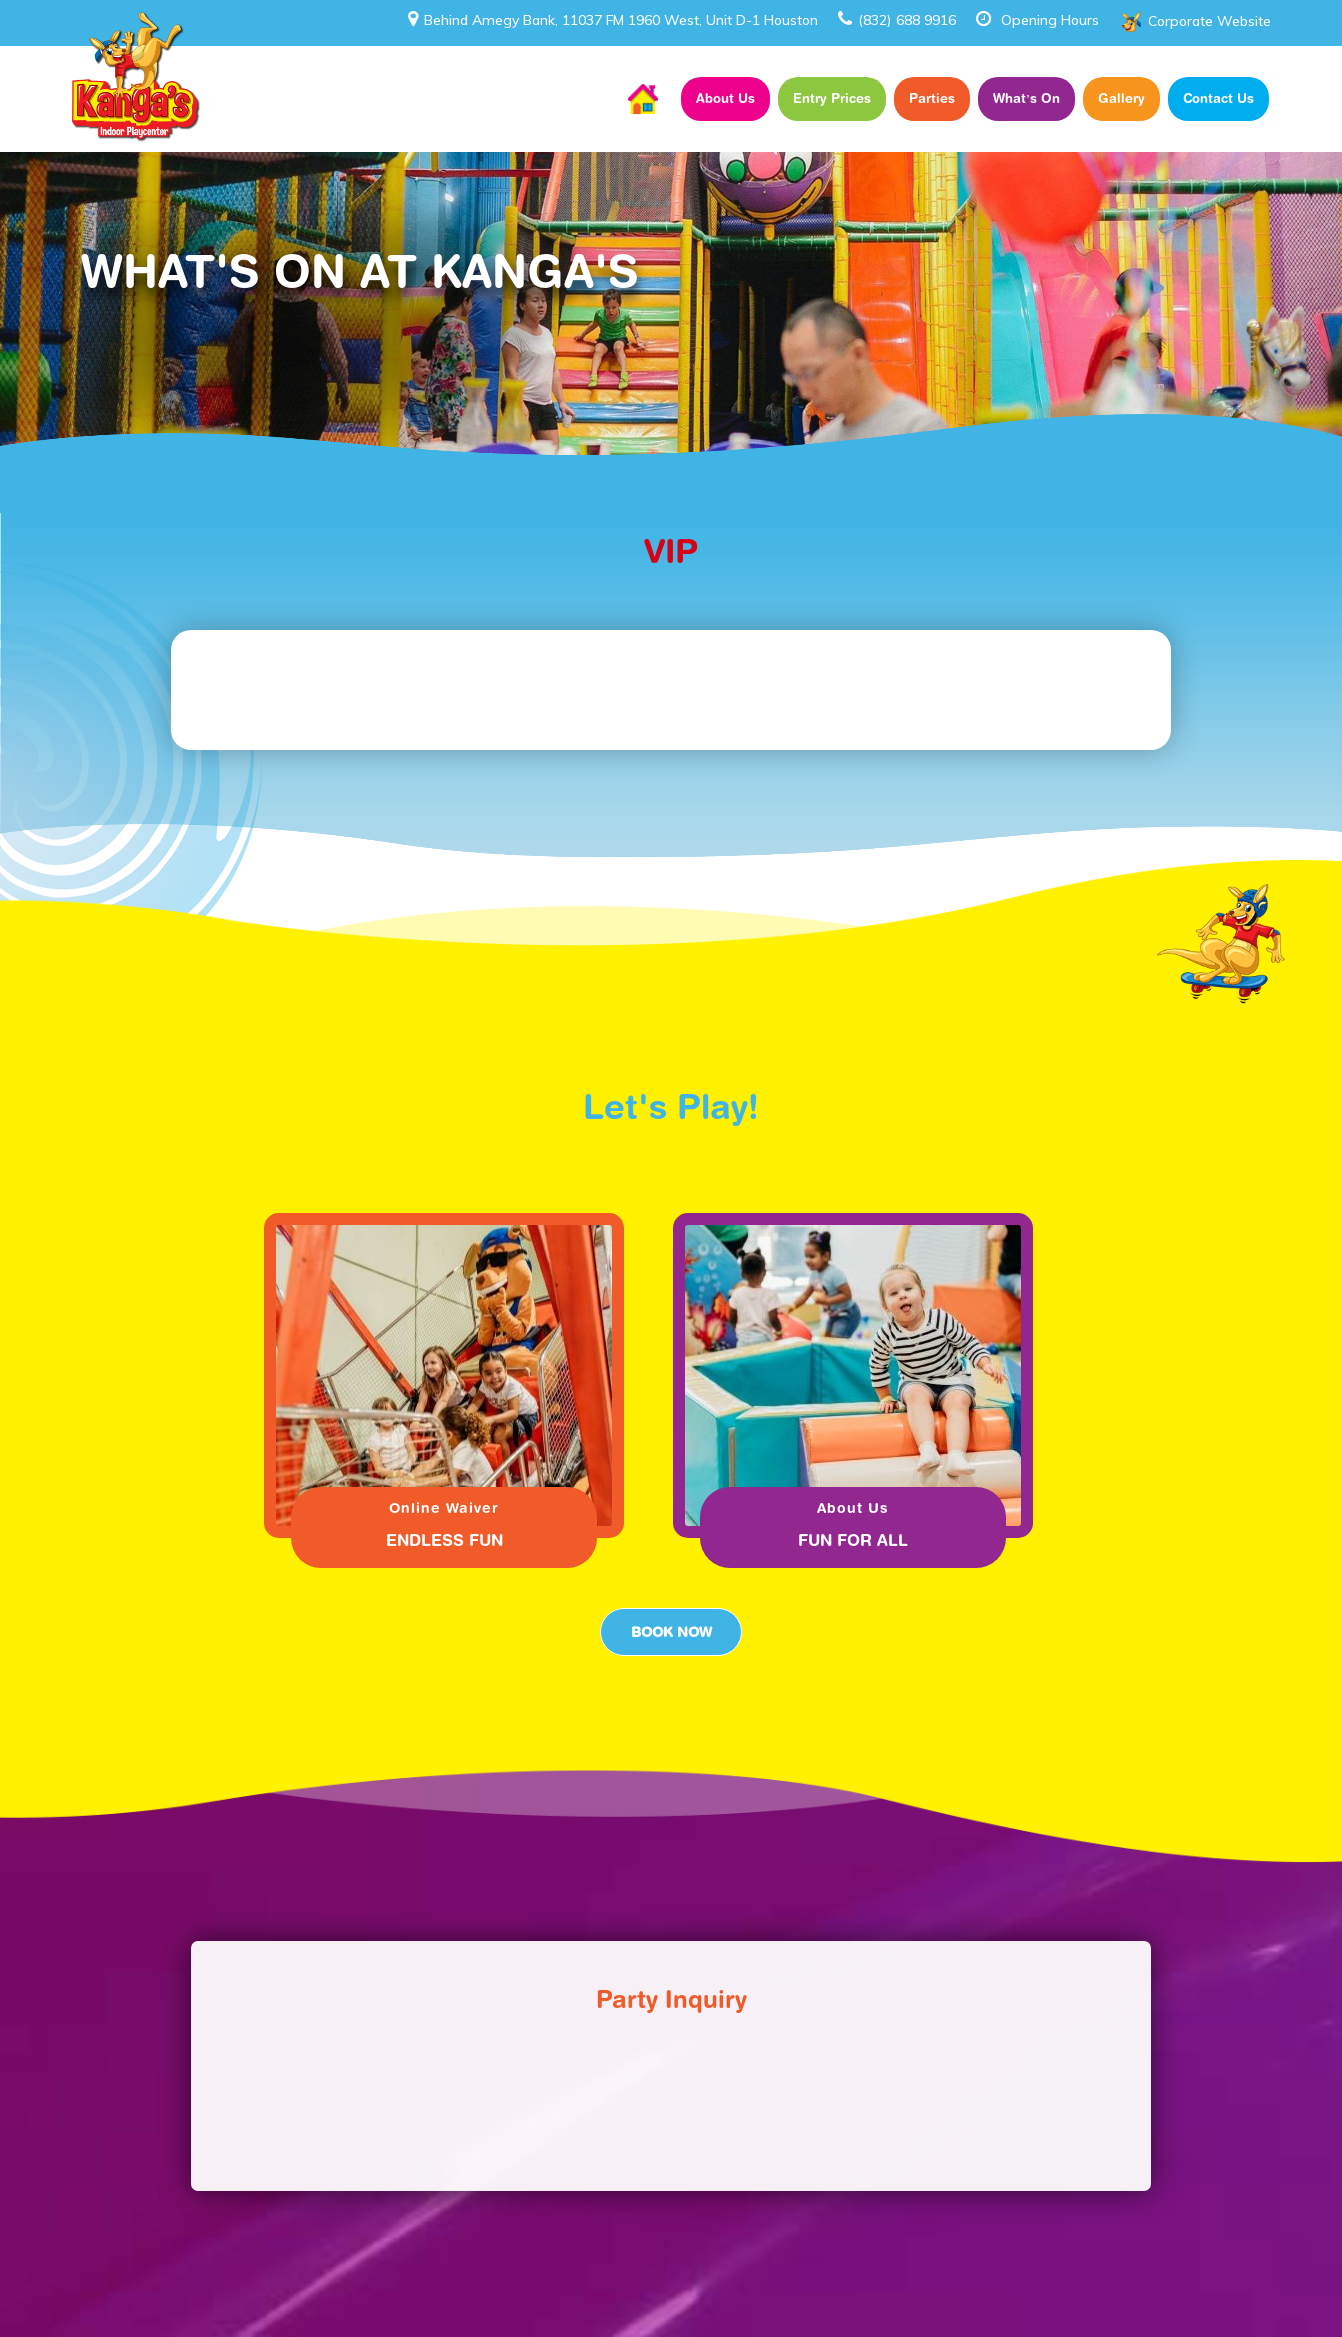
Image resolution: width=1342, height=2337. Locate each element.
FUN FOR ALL (853, 1540)
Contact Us (1218, 98)
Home (643, 99)
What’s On (1026, 98)
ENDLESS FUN (444, 1540)
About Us (725, 98)
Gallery (1121, 98)
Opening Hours (1050, 20)
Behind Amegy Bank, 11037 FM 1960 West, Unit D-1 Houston (613, 20)
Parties (932, 98)
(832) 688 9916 (897, 20)
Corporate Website (1209, 21)
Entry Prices (832, 98)
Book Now (671, 1632)
